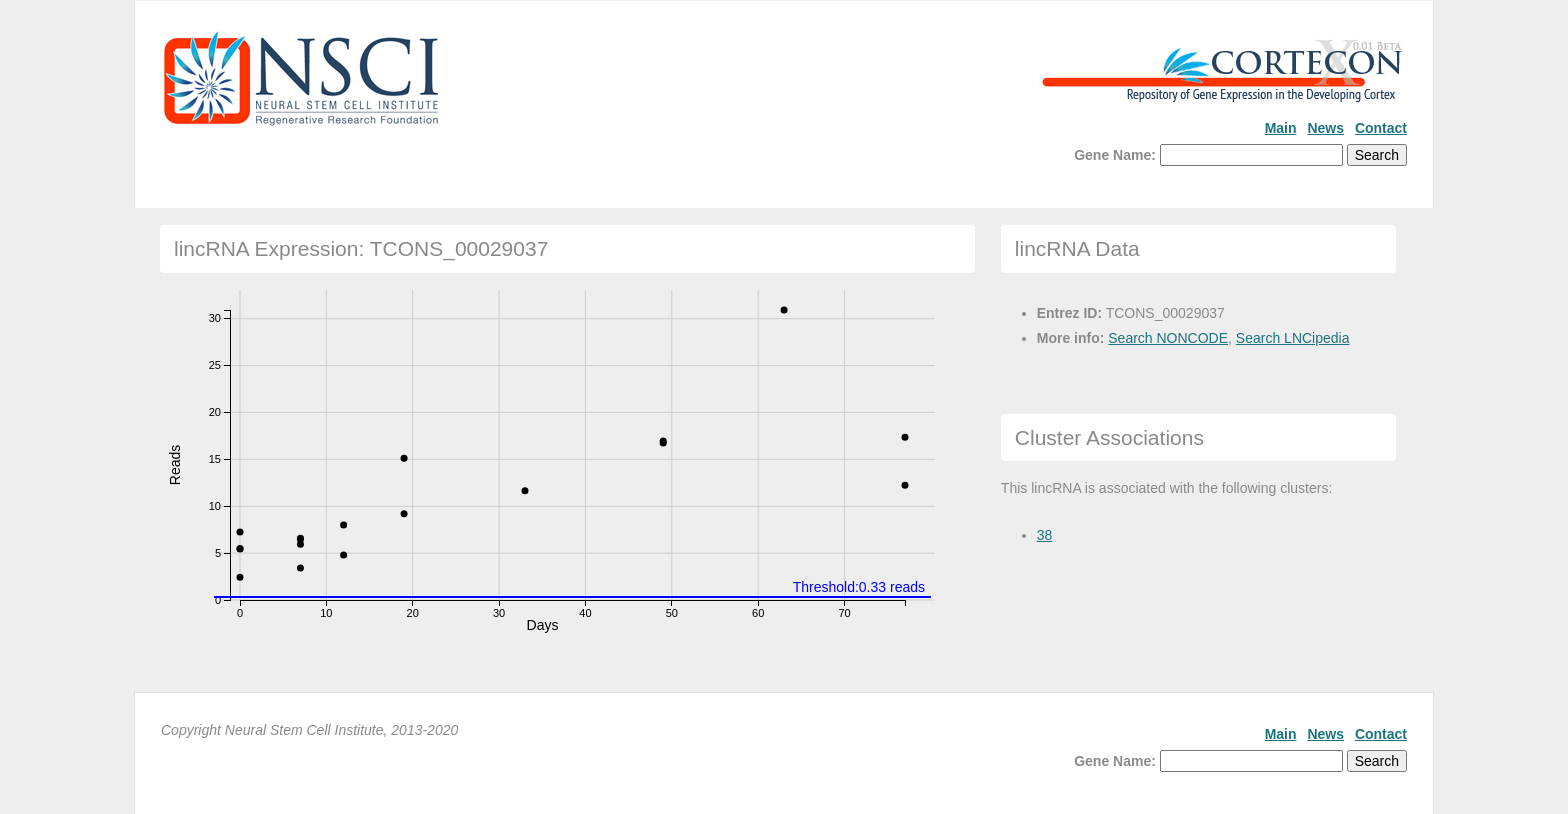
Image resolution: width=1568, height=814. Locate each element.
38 (1045, 535)
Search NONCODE (1168, 338)
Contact (1381, 128)
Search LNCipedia (1293, 338)
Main (1281, 128)
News (1325, 128)
